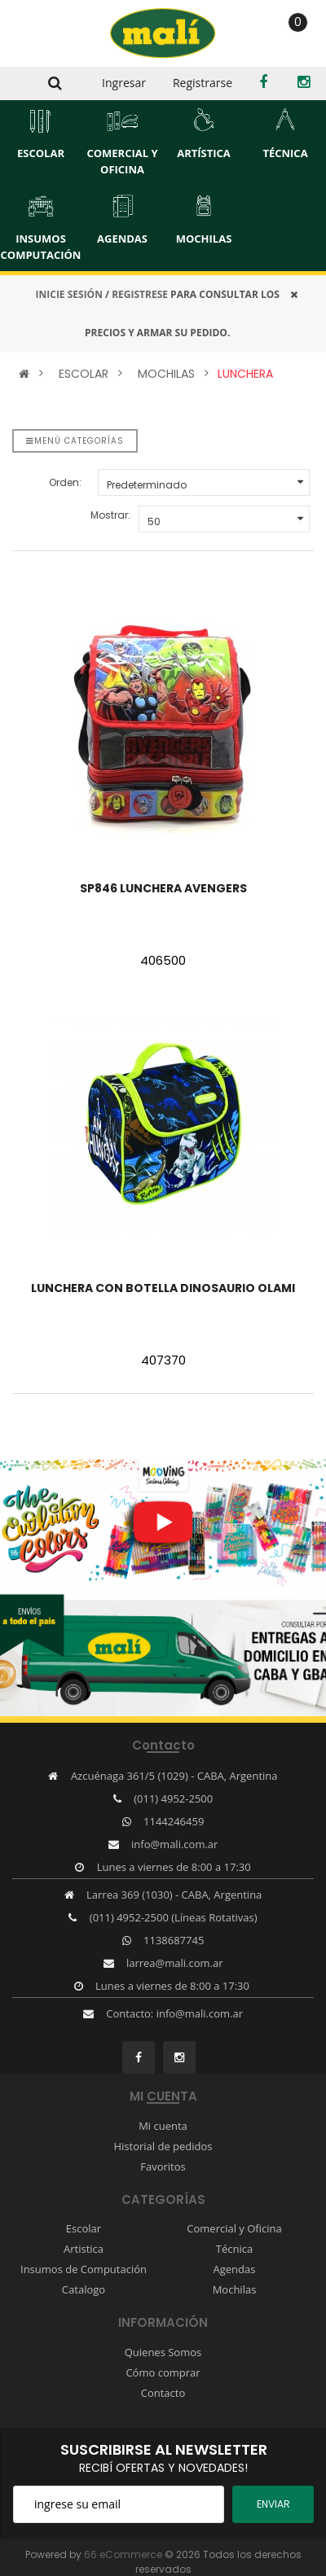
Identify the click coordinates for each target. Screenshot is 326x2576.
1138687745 (173, 1940)
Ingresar (124, 82)
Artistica (84, 2248)
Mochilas (235, 2289)
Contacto (163, 2392)
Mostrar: (110, 515)
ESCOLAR (83, 374)
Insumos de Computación (83, 2269)
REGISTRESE (140, 294)
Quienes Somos (163, 2352)
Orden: (65, 482)
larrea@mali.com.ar (174, 1963)
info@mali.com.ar (174, 1844)
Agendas (235, 2269)
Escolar (83, 2228)
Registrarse (202, 82)
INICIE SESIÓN (69, 294)
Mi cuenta (163, 2125)
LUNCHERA (245, 374)
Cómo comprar (163, 2372)
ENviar (273, 2504)
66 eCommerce (123, 2554)
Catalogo (83, 2289)
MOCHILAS (166, 374)
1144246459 (173, 1821)
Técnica (234, 2248)
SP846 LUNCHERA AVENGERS (163, 888)
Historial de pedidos (162, 2146)
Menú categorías (75, 441)
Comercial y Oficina (234, 2228)
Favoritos (163, 2166)
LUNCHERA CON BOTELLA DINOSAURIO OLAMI (163, 1288)
